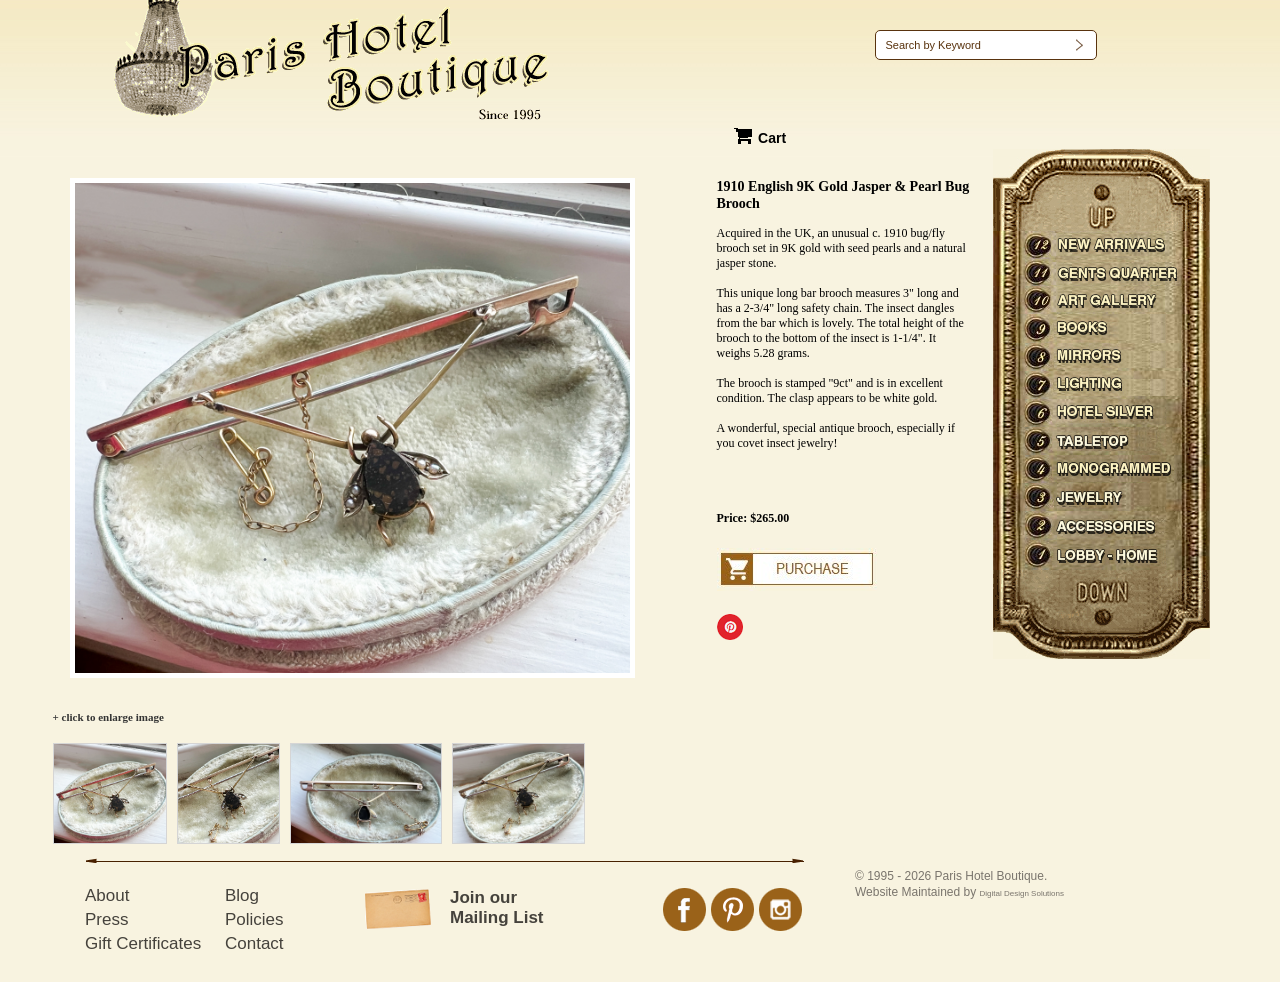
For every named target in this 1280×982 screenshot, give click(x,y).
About (107, 895)
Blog (242, 895)
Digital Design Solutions (1022, 893)
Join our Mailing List (497, 907)
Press (106, 919)
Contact (254, 943)
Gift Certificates (143, 943)
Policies (254, 919)
